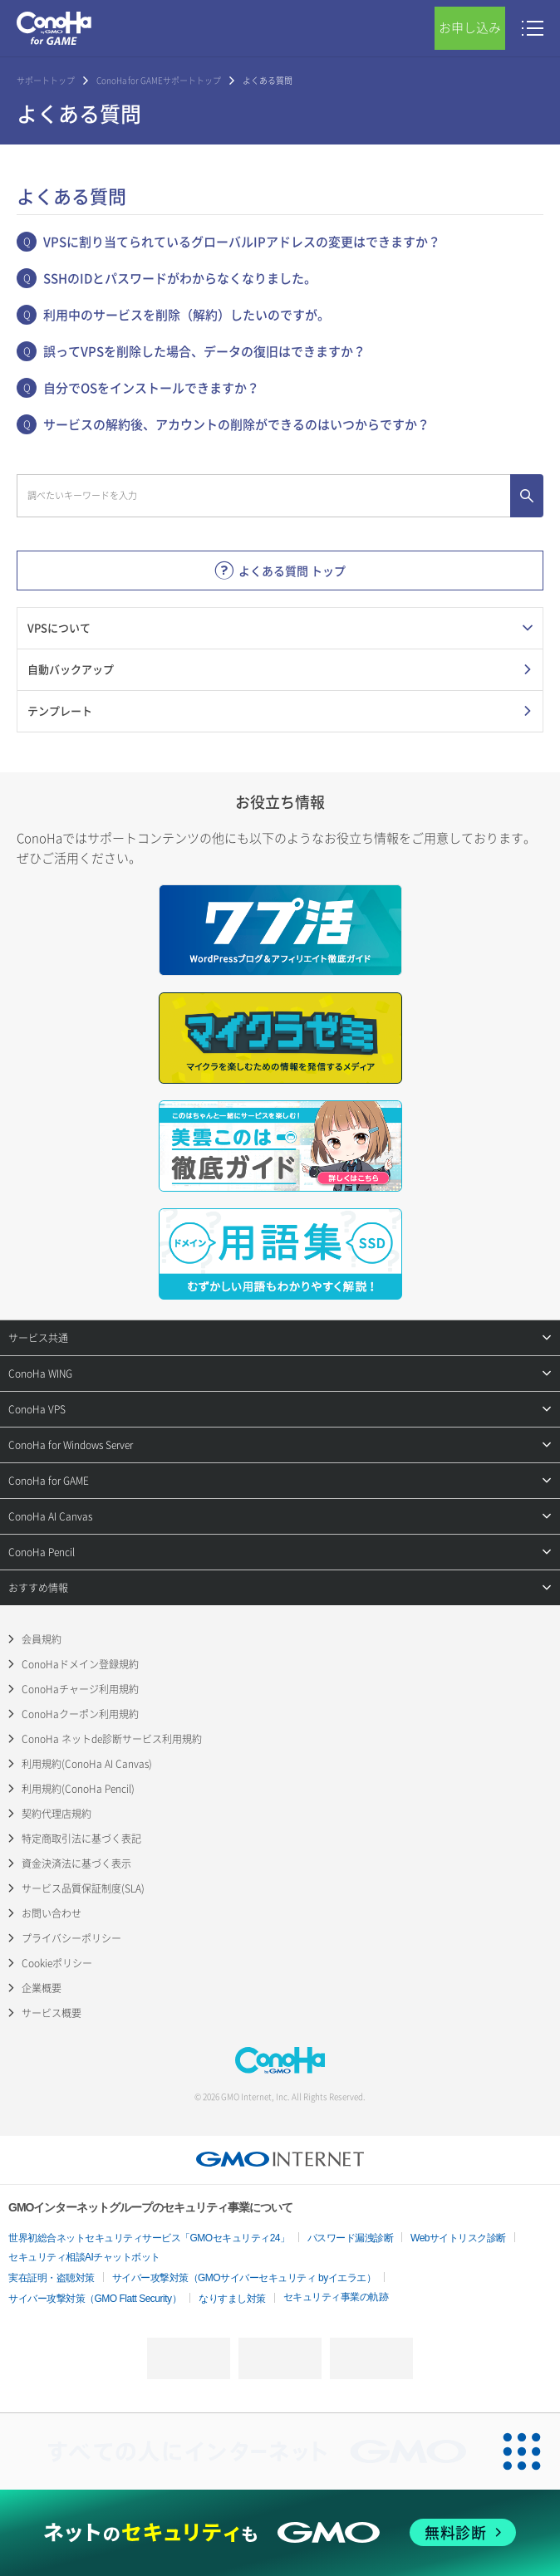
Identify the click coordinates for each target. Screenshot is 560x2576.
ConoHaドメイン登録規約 (80, 1664)
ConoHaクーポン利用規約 (80, 1714)
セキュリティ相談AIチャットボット (84, 2257)
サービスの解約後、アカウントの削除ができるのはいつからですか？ (236, 424)
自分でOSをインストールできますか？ (151, 388)
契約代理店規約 (56, 1813)
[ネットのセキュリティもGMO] (280, 2532)
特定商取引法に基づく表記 (81, 1838)
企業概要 (41, 1988)
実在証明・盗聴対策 (51, 2278)
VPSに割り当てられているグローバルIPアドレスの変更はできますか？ (241, 242)
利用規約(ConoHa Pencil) (78, 1788)
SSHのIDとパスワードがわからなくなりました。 (180, 278)
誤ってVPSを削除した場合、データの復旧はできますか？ (204, 351)
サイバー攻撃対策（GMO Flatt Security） (94, 2298)
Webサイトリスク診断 (458, 2238)
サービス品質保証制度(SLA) (83, 1888)
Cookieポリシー (57, 1963)
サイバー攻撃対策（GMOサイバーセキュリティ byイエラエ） (244, 2278)
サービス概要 (51, 2012)
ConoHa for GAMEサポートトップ (158, 80)
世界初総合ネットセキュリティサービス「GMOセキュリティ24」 (149, 2238)
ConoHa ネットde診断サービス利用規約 (112, 1738)
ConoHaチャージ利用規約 (80, 1689)
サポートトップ (46, 80)
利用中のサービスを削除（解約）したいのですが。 (186, 315)
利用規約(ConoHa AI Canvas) (87, 1763)
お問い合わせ (51, 1913)
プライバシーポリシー (71, 1938)
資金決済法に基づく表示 (76, 1863)
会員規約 (41, 1639)
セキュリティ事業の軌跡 (336, 2297)
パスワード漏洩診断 (350, 2238)
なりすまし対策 (232, 2298)
